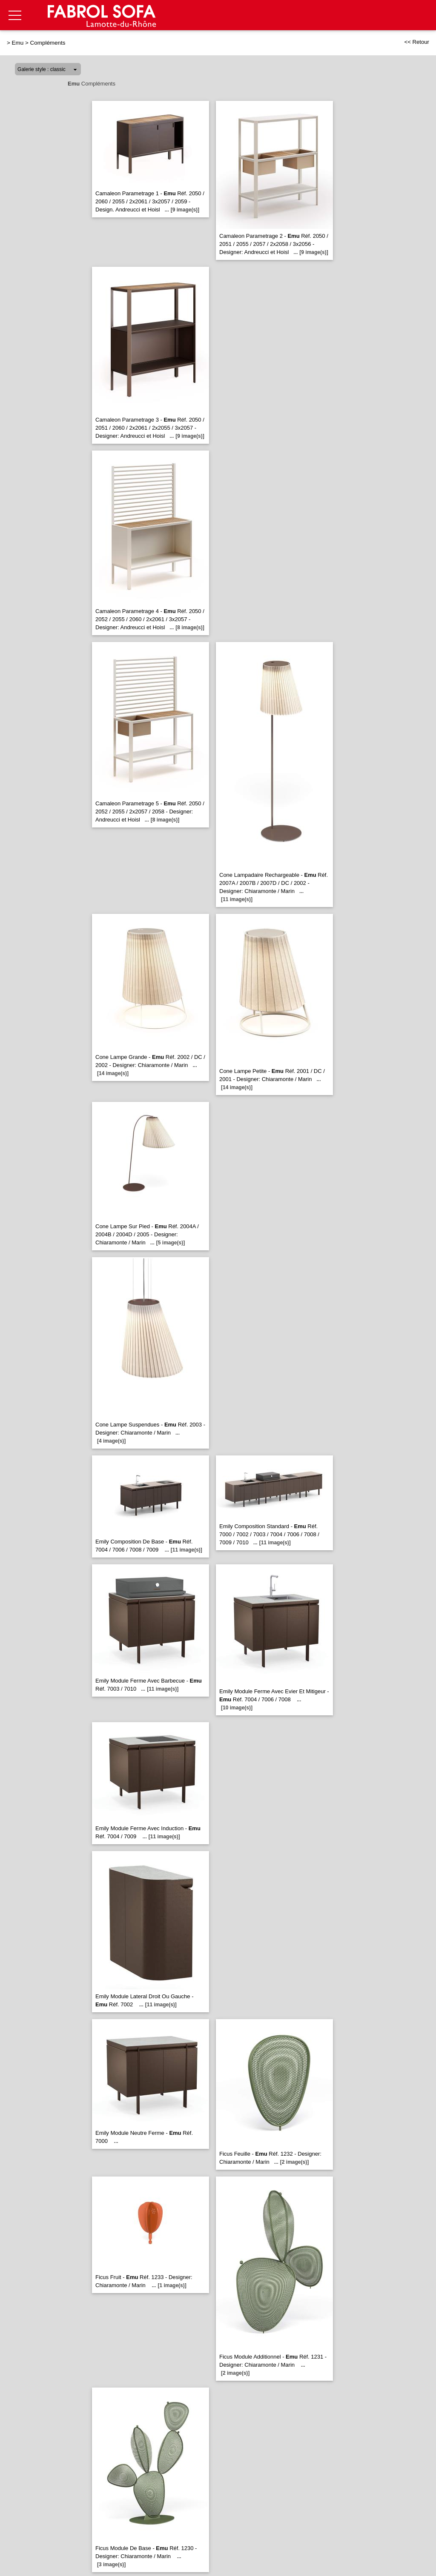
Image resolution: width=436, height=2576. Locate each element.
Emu (18, 43)
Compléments (48, 43)
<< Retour (416, 42)
